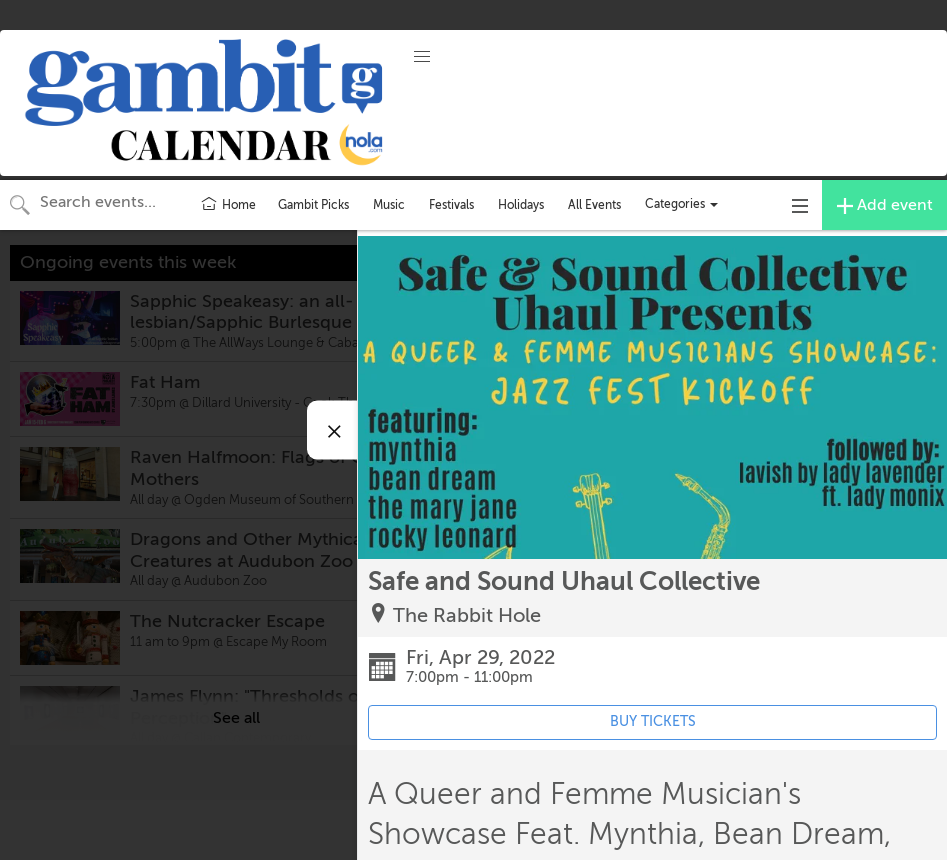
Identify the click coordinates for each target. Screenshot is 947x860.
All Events (594, 205)
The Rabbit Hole (467, 615)
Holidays (521, 205)
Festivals (451, 205)
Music (389, 205)
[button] (422, 57)
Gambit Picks (313, 205)
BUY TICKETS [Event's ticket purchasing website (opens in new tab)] (653, 721)
